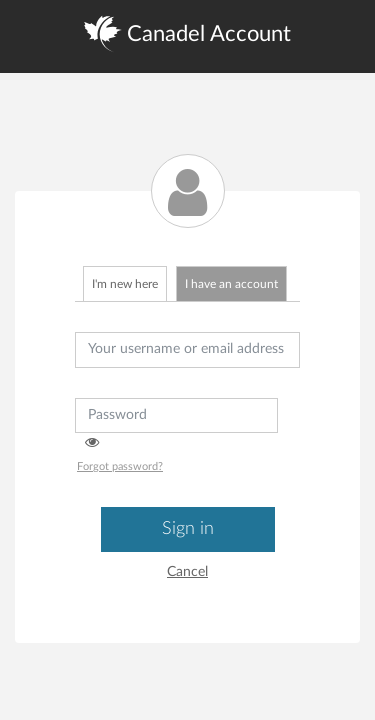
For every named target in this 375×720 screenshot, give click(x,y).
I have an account (231, 284)
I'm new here (125, 284)
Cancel (187, 572)
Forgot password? (120, 466)
